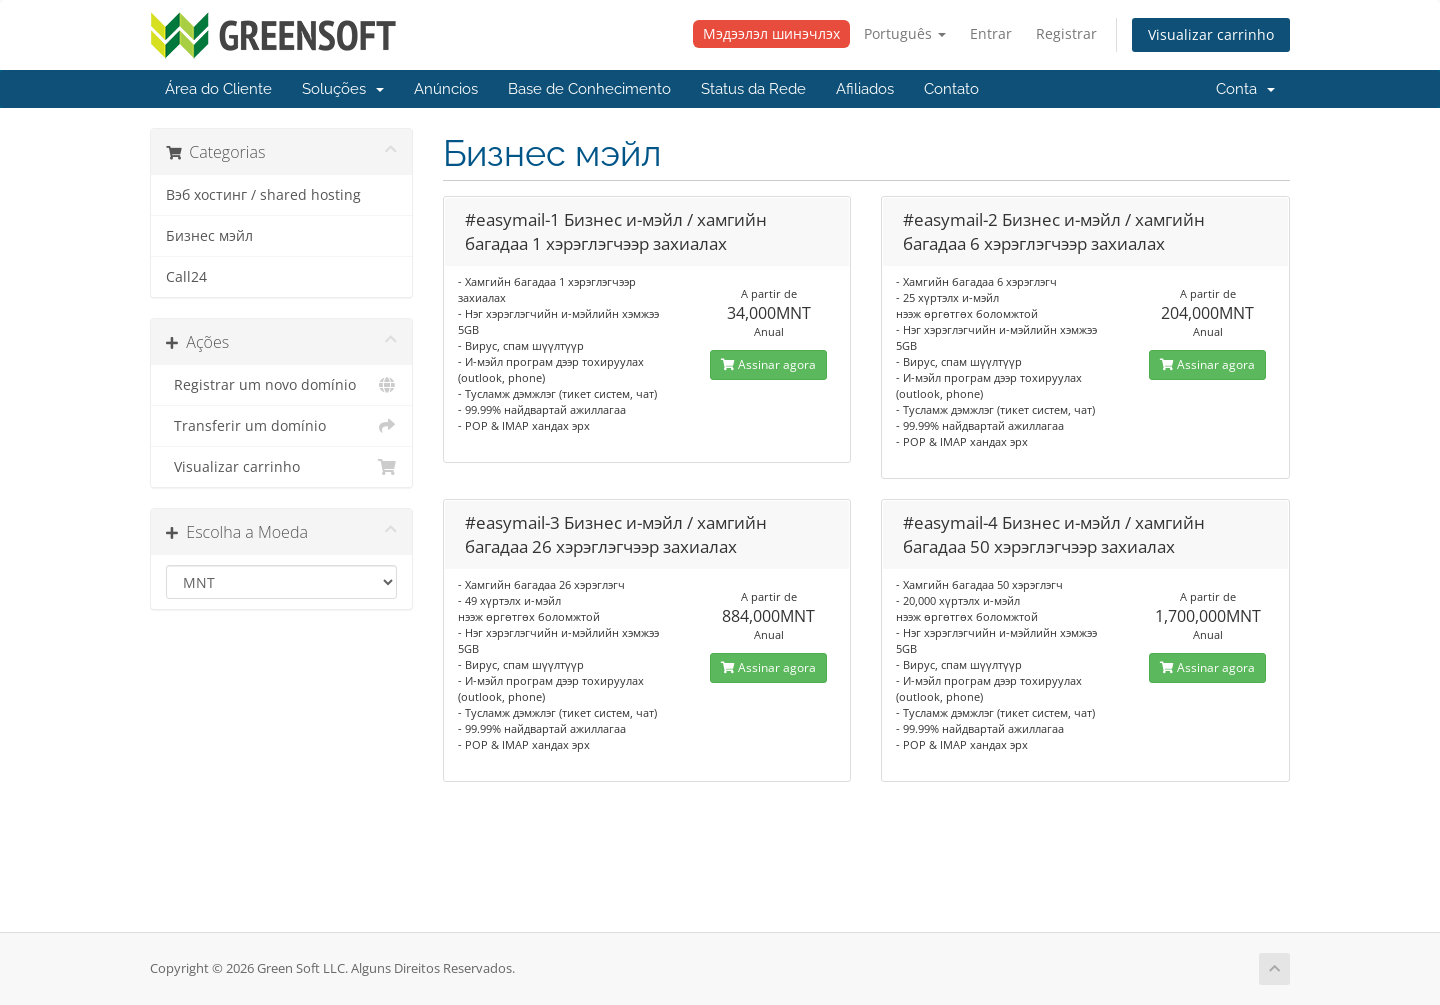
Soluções (343, 89)
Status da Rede (753, 89)
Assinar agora (768, 364)
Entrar (991, 33)
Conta (1245, 89)
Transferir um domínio (281, 426)
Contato (951, 89)
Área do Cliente (218, 89)
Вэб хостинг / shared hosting (263, 195)
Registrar (1066, 33)
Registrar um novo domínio (281, 385)
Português (905, 33)
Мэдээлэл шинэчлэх (771, 33)
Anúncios (446, 89)
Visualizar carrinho (1211, 34)
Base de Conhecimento (589, 89)
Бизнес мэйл (209, 236)
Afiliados (865, 89)
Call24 (186, 277)
